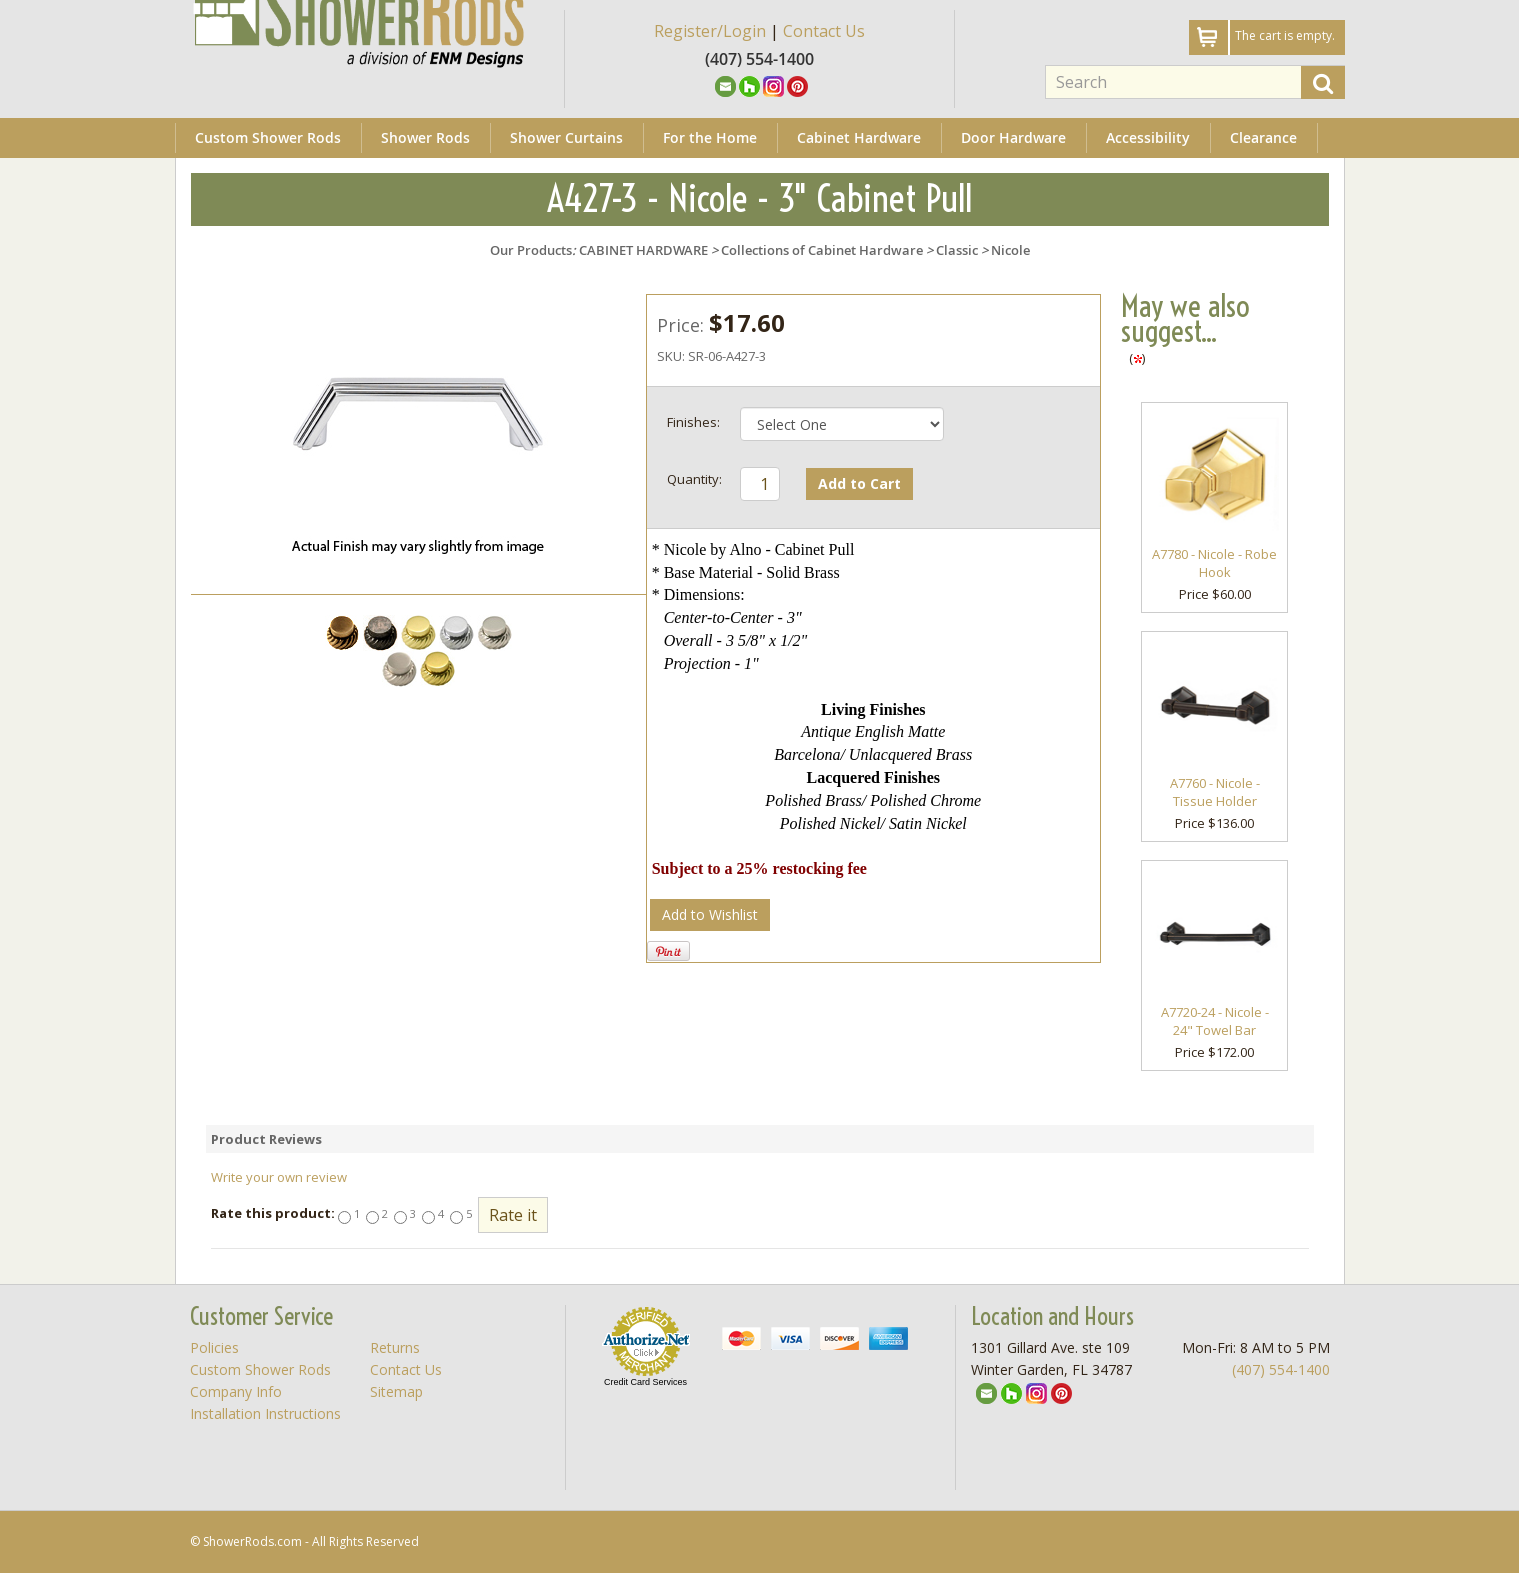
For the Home (710, 137)
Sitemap (396, 1391)
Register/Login (710, 31)
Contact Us (824, 31)
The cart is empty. (1285, 35)
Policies (214, 1347)
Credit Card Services (645, 1382)
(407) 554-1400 (1281, 1369)
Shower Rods (425, 137)
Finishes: (693, 422)
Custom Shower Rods (268, 137)
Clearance (1263, 137)
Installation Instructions (265, 1413)
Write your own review (279, 1177)
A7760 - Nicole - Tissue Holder (1215, 792)
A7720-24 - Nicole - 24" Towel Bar (1215, 1021)
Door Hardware (1013, 137)
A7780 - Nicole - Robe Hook (1214, 563)
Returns (395, 1347)
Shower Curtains (566, 137)
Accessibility (1148, 137)
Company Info (236, 1391)
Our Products (531, 250)
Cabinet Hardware (859, 137)
